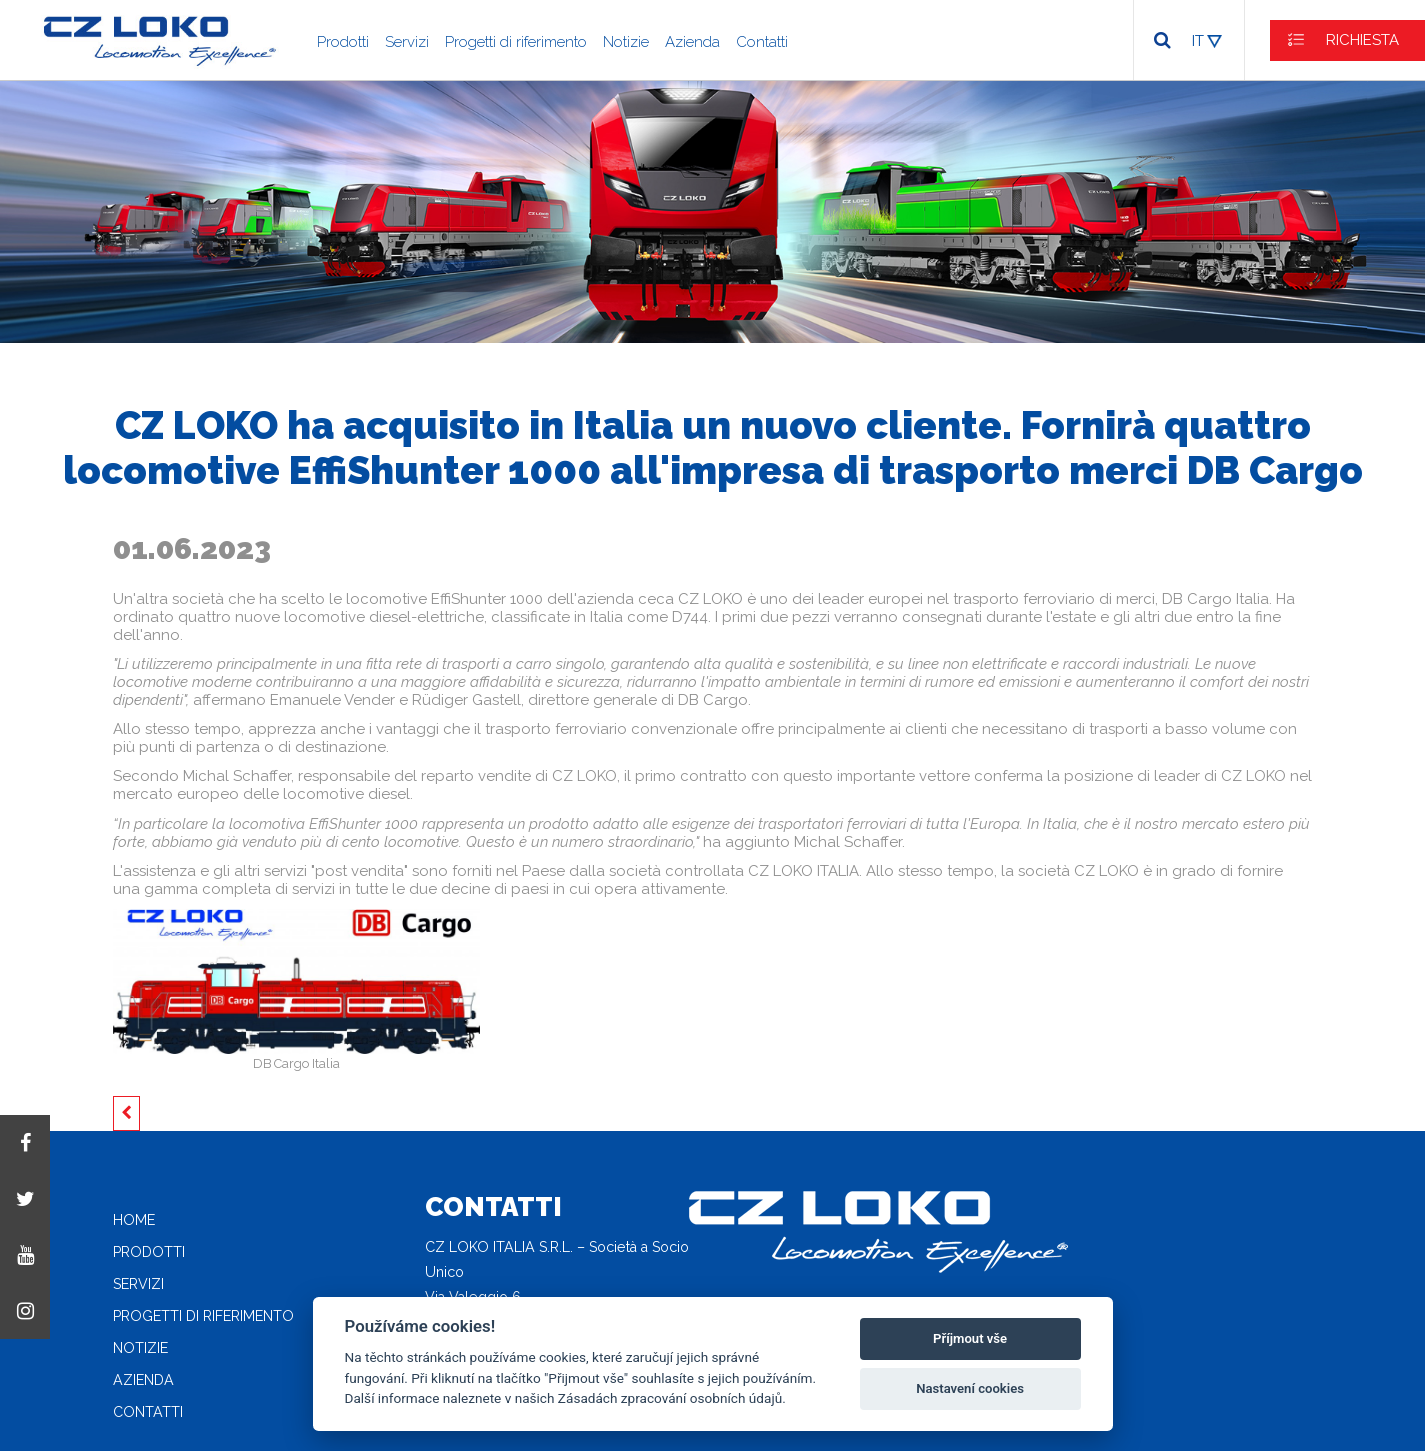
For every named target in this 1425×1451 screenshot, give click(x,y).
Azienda (692, 42)
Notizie (626, 42)
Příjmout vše (970, 1338)
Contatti (762, 42)
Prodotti (343, 42)
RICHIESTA (1362, 40)
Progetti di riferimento (516, 42)
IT (1198, 41)
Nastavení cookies (970, 1388)
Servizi (407, 42)
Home (134, 1220)
